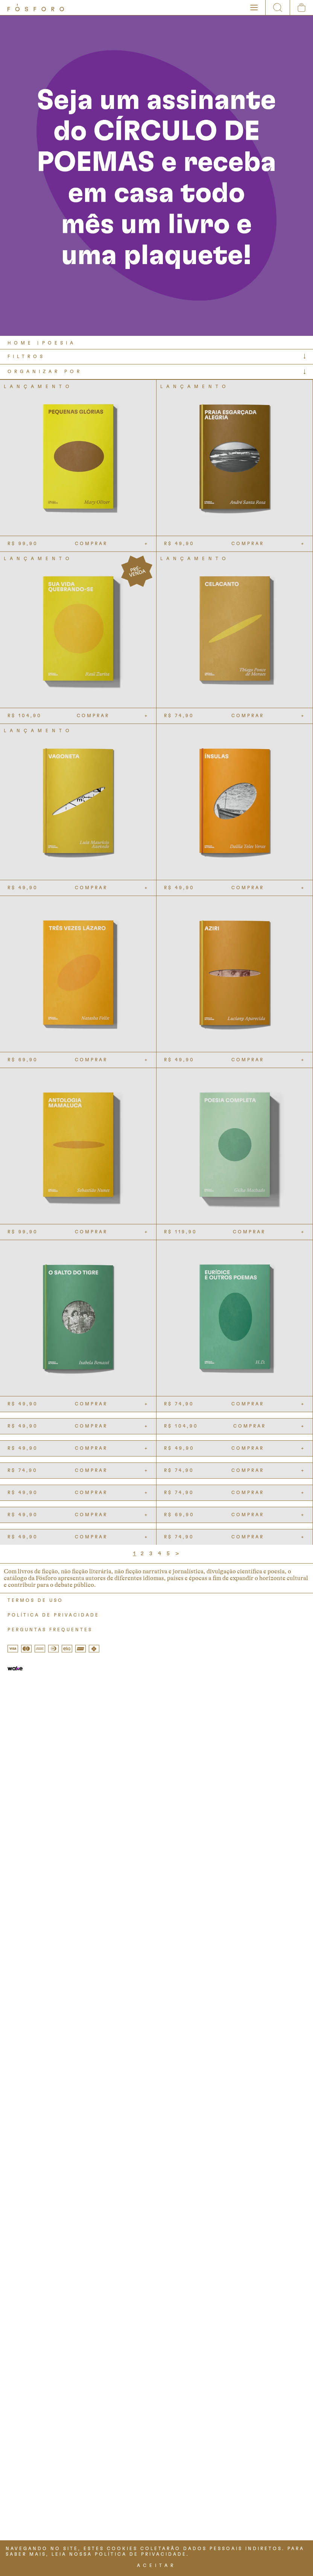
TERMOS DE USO (35, 1600)
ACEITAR (156, 2565)
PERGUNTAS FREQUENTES (50, 1629)
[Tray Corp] (15, 1669)
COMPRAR (91, 543)
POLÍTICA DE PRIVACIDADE (53, 1615)
